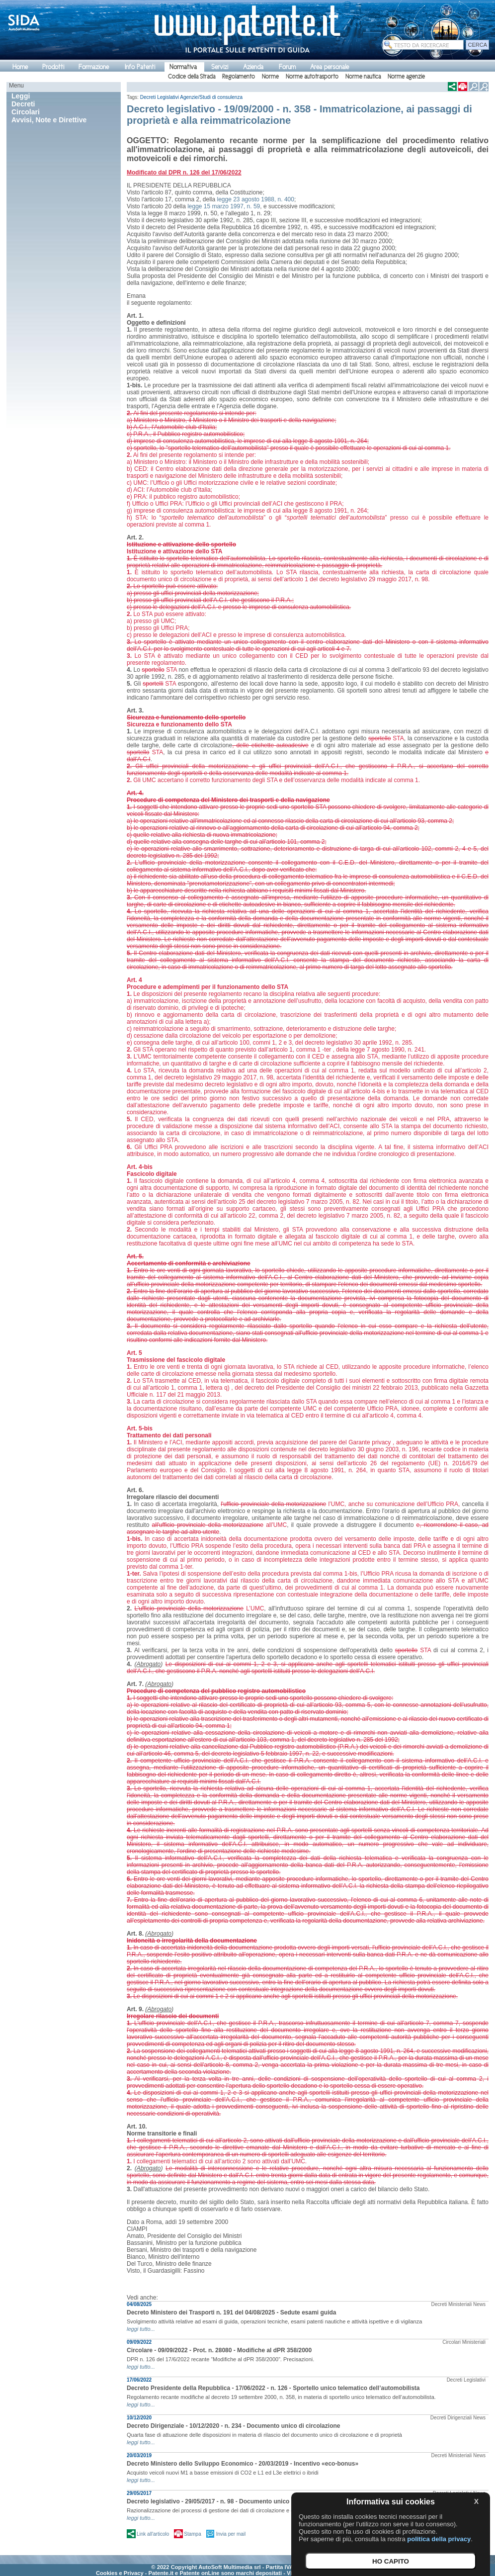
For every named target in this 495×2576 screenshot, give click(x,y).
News (479, 2304)
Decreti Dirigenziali (451, 2417)
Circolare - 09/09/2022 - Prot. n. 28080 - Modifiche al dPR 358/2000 (219, 2350)
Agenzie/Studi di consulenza (211, 97)
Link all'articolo (153, 2534)
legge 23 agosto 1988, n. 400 (255, 199)
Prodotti (53, 67)
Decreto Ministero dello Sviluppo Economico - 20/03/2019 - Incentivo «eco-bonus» (242, 2463)
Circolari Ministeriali (464, 2342)
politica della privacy (439, 2539)
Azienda (253, 67)
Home (20, 67)
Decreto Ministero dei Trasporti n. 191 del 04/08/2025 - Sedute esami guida (231, 2312)
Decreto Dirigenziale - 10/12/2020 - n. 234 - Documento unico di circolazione (233, 2425)
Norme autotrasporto (312, 76)
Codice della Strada (191, 76)
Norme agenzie (406, 76)
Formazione (94, 67)
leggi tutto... (141, 2329)
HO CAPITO (390, 2561)
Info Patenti (140, 67)
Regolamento (238, 76)
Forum (287, 67)
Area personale (329, 67)
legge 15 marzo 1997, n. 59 (223, 206)
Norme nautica (363, 76)
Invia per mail (231, 2534)
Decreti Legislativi (159, 97)
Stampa (192, 2534)
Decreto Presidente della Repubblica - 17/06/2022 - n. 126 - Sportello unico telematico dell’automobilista (273, 2388)
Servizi (219, 67)
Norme (270, 76)
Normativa (183, 67)
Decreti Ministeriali (451, 2304)
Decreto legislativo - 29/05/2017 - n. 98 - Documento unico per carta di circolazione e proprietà (259, 2501)
